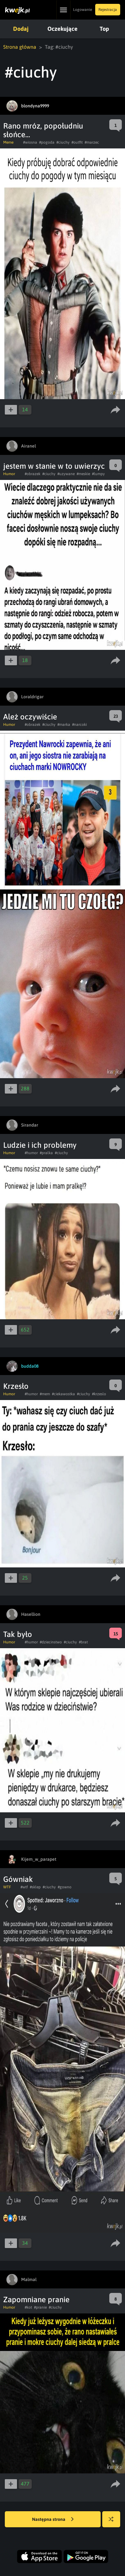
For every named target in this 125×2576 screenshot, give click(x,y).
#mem (45, 1394)
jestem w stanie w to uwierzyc (54, 466)
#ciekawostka (63, 1394)
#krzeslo (99, 1394)
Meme (8, 142)
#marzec (92, 142)
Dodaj (21, 28)
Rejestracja (107, 9)
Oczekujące (62, 28)
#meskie (83, 474)
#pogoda (46, 142)
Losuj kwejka (113, 2522)
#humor (31, 1153)
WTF (7, 1887)
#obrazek (32, 474)
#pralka (46, 1153)
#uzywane (66, 474)
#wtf (24, 1887)
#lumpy (98, 474)
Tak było (17, 1634)
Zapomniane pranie (36, 2299)
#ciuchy (63, 142)
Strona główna (19, 47)
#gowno (64, 1887)
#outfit (77, 142)
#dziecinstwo (51, 1642)
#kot (28, 2307)
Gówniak (18, 1879)
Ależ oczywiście (30, 716)
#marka (63, 724)
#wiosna (30, 142)
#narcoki (79, 724)
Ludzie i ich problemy (40, 1145)
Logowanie (82, 9)
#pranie (40, 2307)
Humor (9, 474)
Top (104, 28)
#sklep (35, 1887)
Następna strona (53, 2519)
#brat (83, 1642)
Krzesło (16, 1386)
